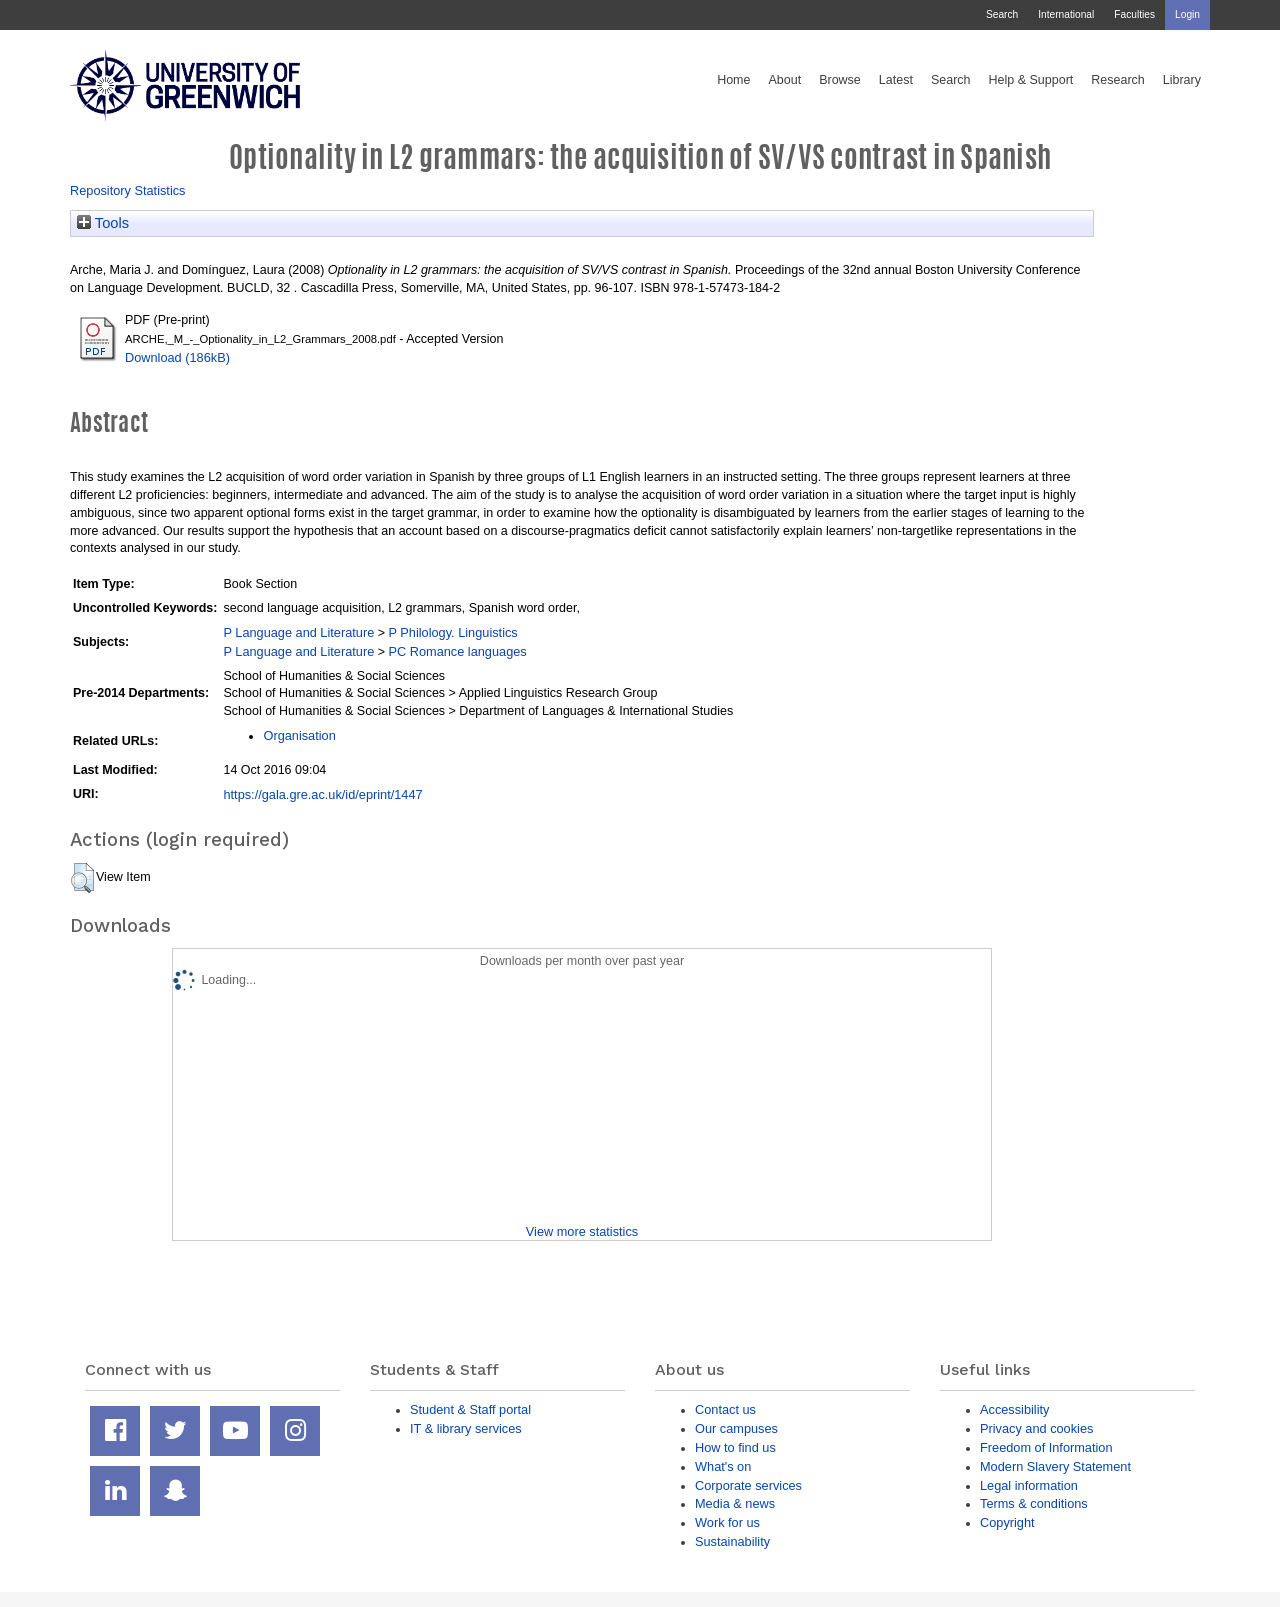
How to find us (735, 1447)
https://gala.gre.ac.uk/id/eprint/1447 (322, 794)
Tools (103, 223)
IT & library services (466, 1428)
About (784, 80)
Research (1118, 80)
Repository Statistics (128, 190)
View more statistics (582, 1231)
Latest (896, 80)
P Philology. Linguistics (452, 632)
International (1066, 14)
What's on (723, 1466)
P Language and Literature (298, 632)
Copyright (1007, 1522)
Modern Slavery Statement (1055, 1466)
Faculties (1134, 14)
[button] (82, 878)
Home (733, 80)
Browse (840, 80)
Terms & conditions (1034, 1503)
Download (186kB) (177, 357)
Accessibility (1014, 1409)
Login (1187, 14)
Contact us (725, 1409)
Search (1002, 14)
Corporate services (748, 1485)
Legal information (1029, 1485)
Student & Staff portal (470, 1409)
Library (1182, 80)
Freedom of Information (1046, 1447)
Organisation (299, 735)
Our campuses (736, 1428)
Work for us (727, 1522)
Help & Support (1031, 80)
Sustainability (732, 1541)
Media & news (735, 1503)
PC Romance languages (457, 651)
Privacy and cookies (1036, 1428)
